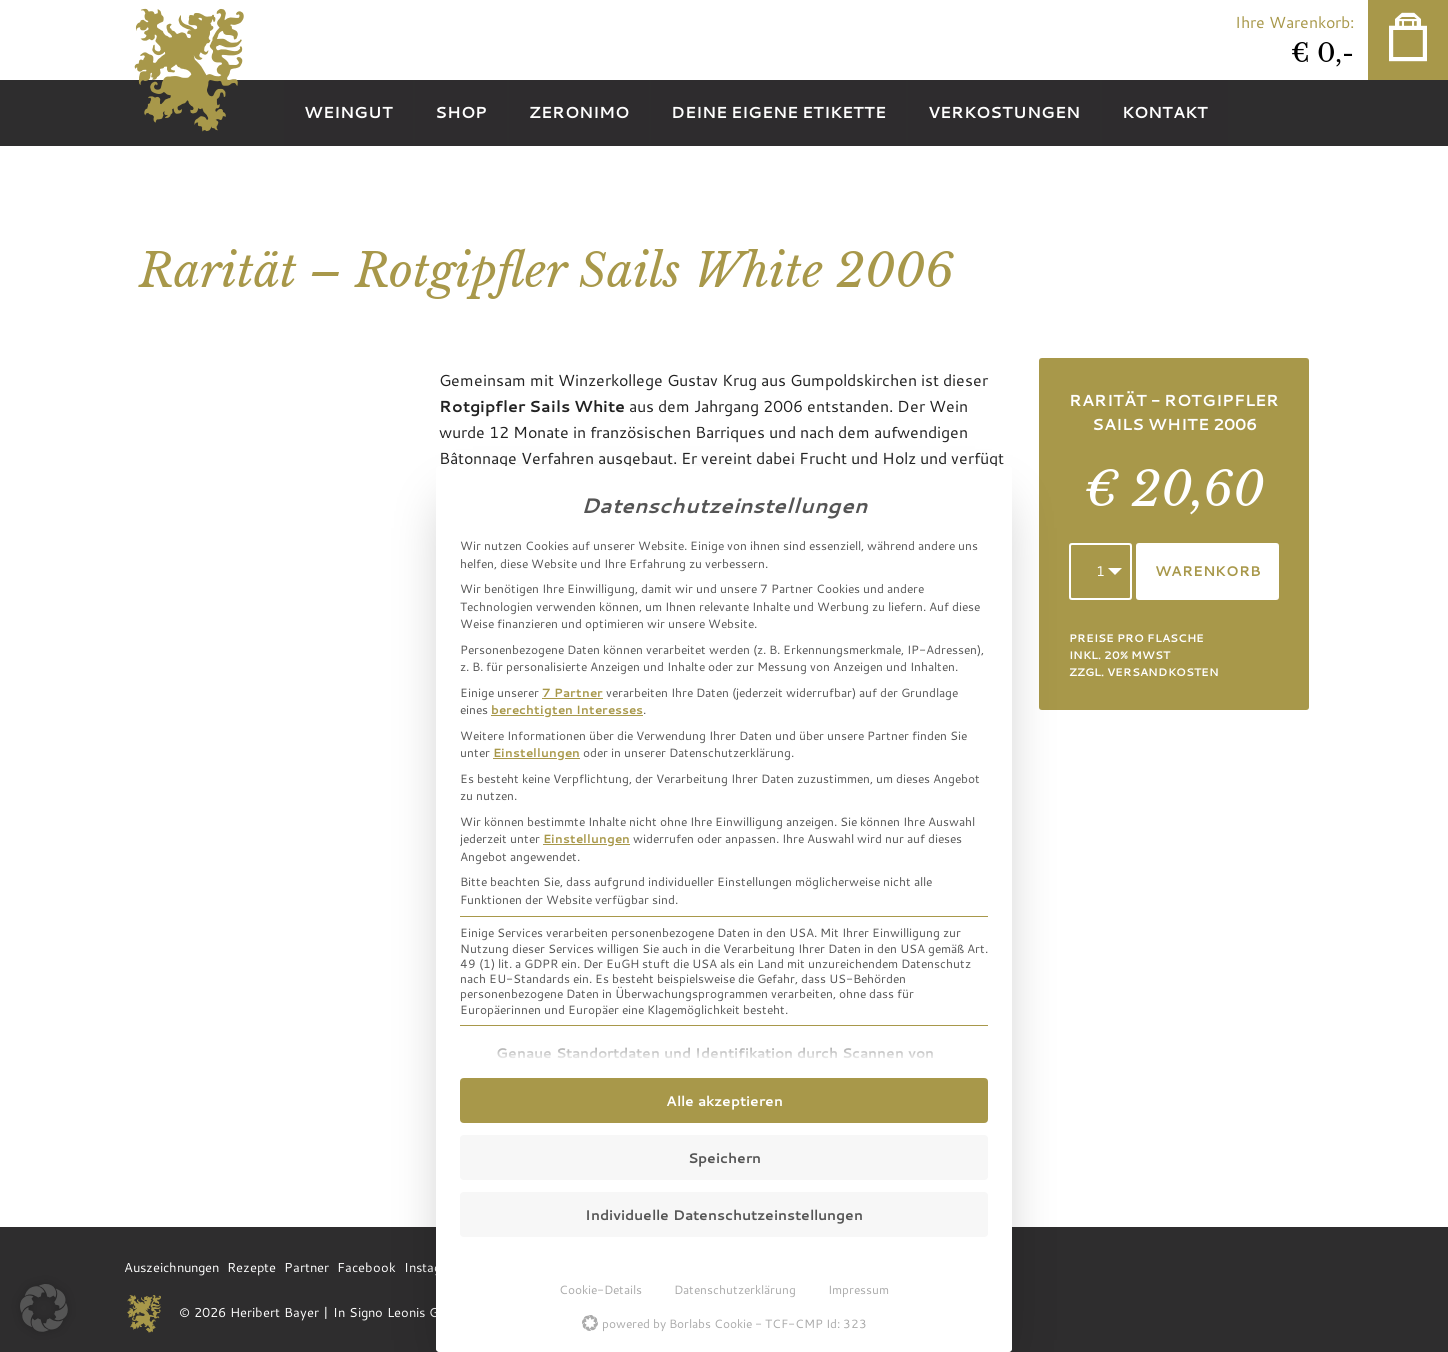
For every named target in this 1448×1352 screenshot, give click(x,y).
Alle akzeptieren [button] (724, 1100)
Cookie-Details (600, 1289)
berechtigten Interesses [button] (567, 709)
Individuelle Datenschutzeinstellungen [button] (724, 1214)
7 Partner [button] (572, 692)
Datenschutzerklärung (735, 1289)
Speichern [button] (724, 1157)
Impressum (858, 1289)
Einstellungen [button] (536, 752)
